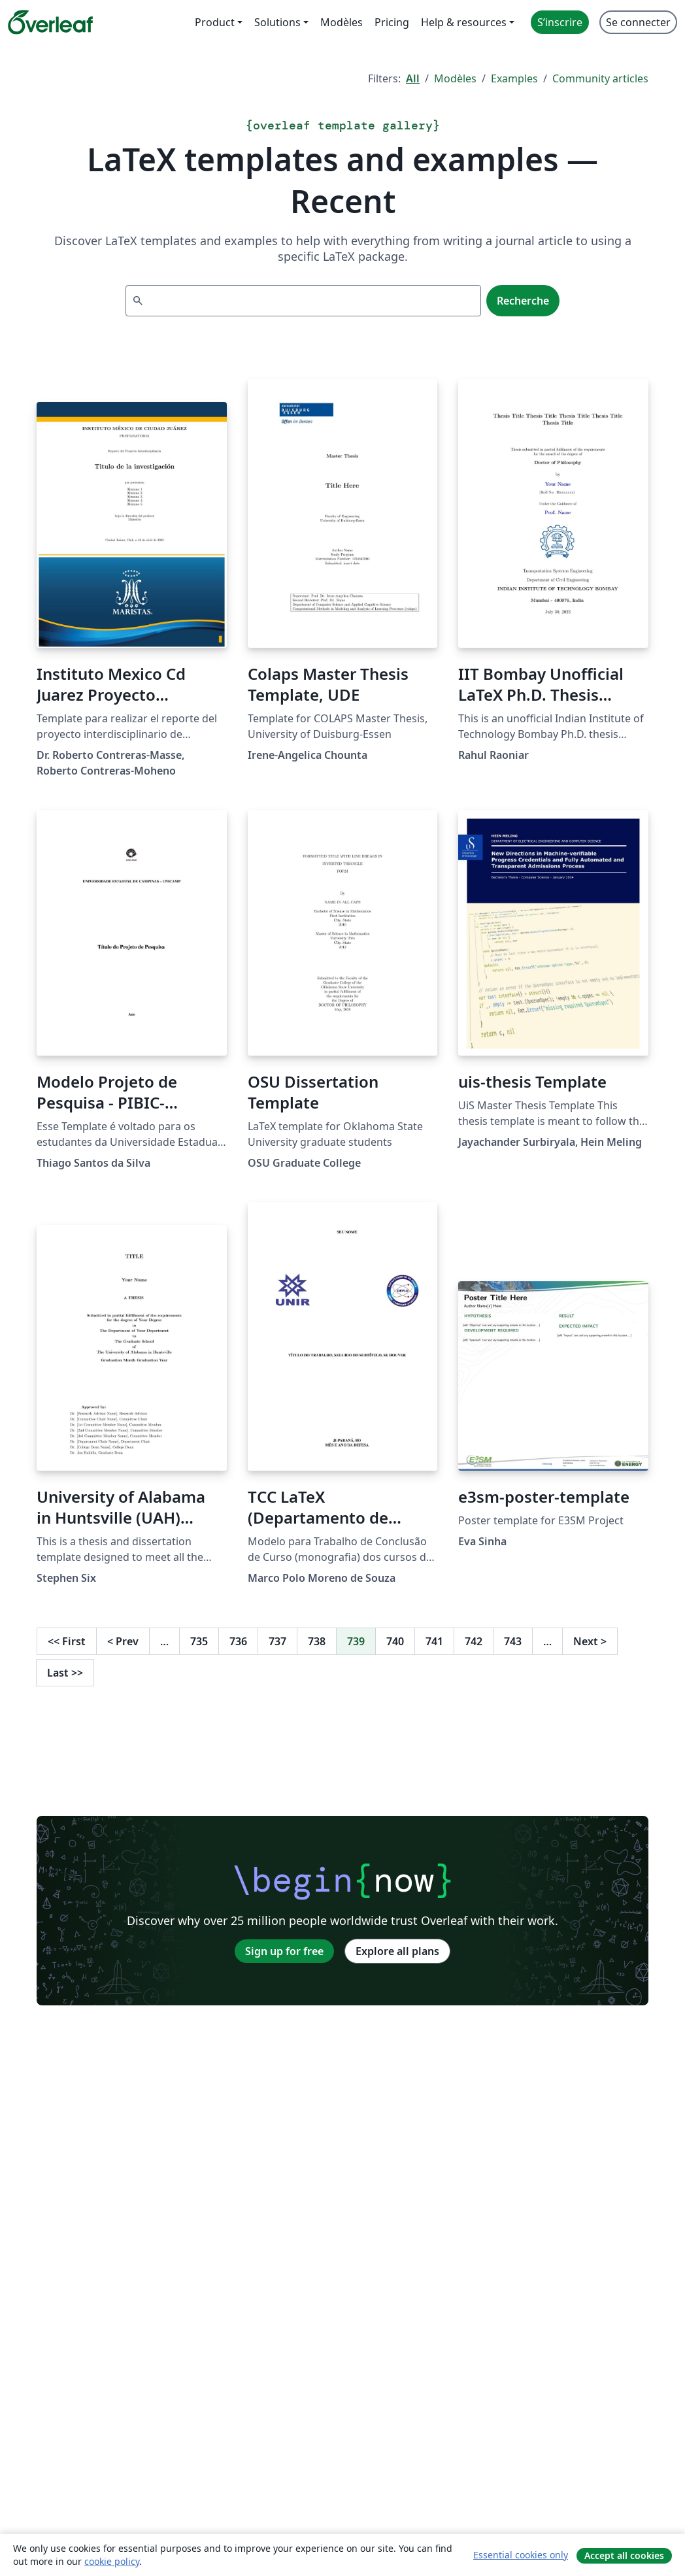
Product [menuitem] (215, 22)
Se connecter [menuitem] (638, 22)
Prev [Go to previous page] (123, 1641)
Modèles (455, 78)
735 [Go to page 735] (199, 1641)
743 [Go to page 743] (513, 1641)
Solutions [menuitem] (277, 22)
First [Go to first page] (67, 1641)
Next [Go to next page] (590, 1641)
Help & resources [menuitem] (464, 22)
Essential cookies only (520, 2555)
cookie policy (111, 2561)
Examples (514, 78)
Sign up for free (284, 1951)
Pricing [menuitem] (392, 22)
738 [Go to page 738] (317, 1641)
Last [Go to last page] (65, 1672)
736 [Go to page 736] (238, 1641)
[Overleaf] (50, 22)
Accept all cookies (624, 2555)
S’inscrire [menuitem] (559, 22)
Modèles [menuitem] (341, 22)
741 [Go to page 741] (434, 1641)
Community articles (600, 78)
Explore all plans (397, 1951)
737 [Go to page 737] (277, 1641)
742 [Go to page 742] (473, 1641)
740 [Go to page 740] (395, 1641)
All (413, 78)
